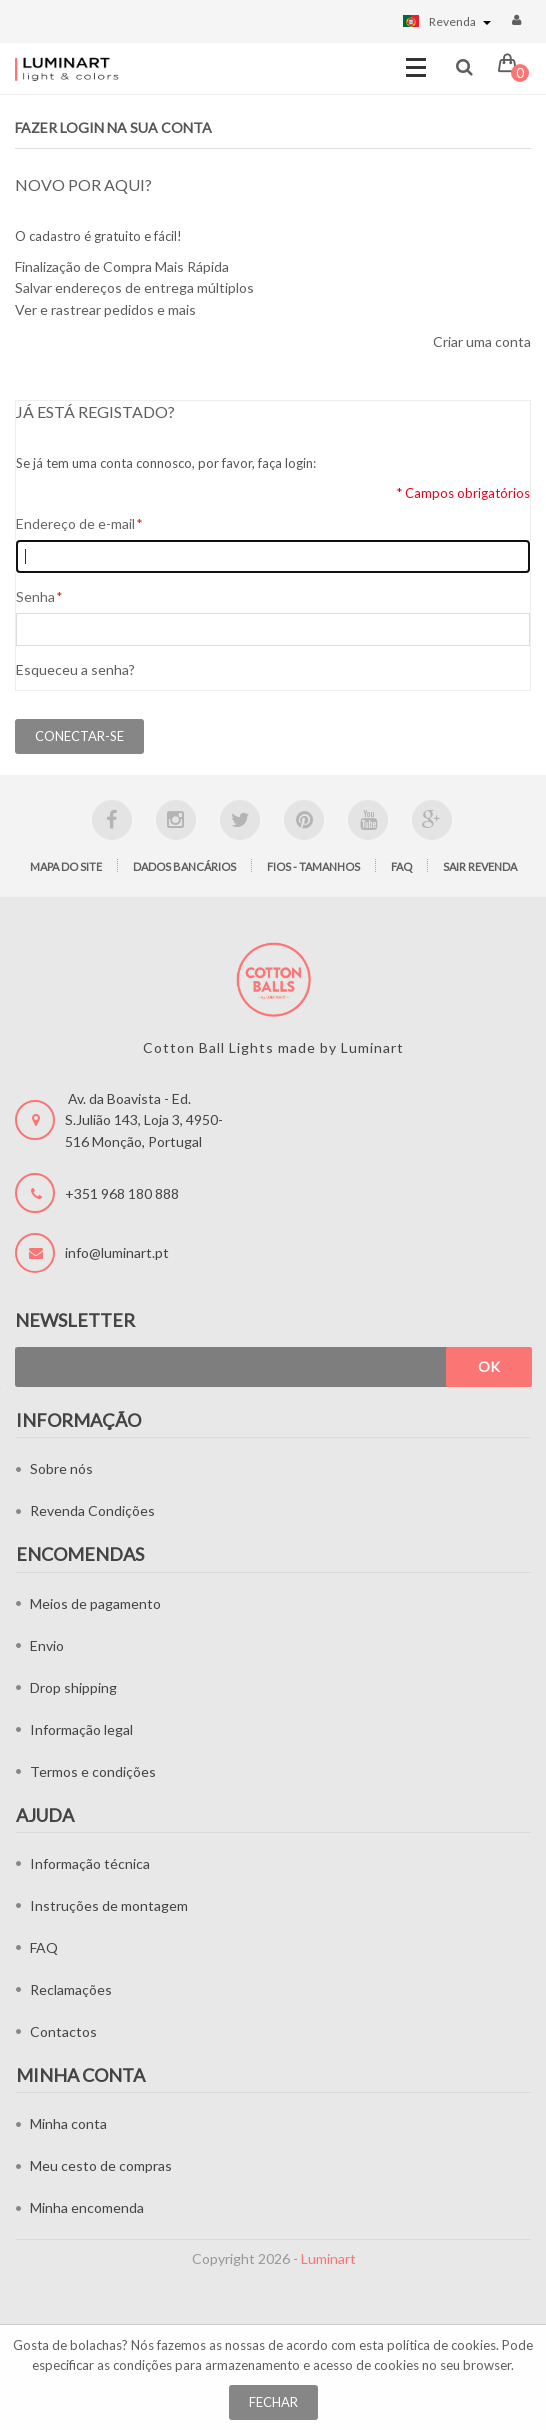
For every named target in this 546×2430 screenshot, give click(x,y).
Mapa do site (66, 866)
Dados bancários (184, 866)
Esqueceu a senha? (75, 669)
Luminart (328, 2258)
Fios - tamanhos (313, 866)
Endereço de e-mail (75, 524)
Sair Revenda (480, 866)
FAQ (401, 866)
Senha (35, 597)
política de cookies (441, 2345)
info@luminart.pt (117, 1252)
